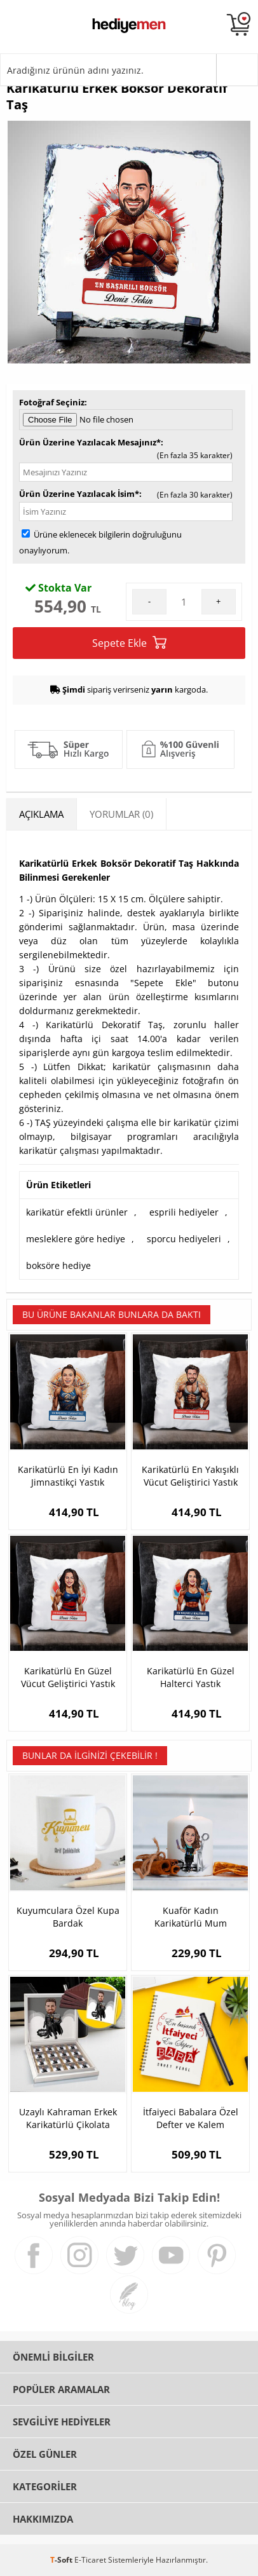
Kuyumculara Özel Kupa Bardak (68, 1916)
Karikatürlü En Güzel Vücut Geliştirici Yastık (68, 1677)
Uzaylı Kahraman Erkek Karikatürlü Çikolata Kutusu (68, 2118)
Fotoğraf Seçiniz (52, 402)
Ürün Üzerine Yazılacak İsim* (79, 493)
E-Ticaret (90, 2559)
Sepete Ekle (129, 642)
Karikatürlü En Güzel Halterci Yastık (190, 1677)
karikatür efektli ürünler (77, 1212)
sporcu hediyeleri (184, 1239)
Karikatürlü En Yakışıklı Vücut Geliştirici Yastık (190, 1475)
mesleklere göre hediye (75, 1239)
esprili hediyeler (184, 1212)
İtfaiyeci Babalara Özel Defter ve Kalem (190, 2118)
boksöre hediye (58, 1265)
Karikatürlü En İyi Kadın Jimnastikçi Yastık (68, 1475)
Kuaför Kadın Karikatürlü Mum (190, 1916)
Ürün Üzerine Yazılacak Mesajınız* (90, 442)
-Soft (62, 2559)
